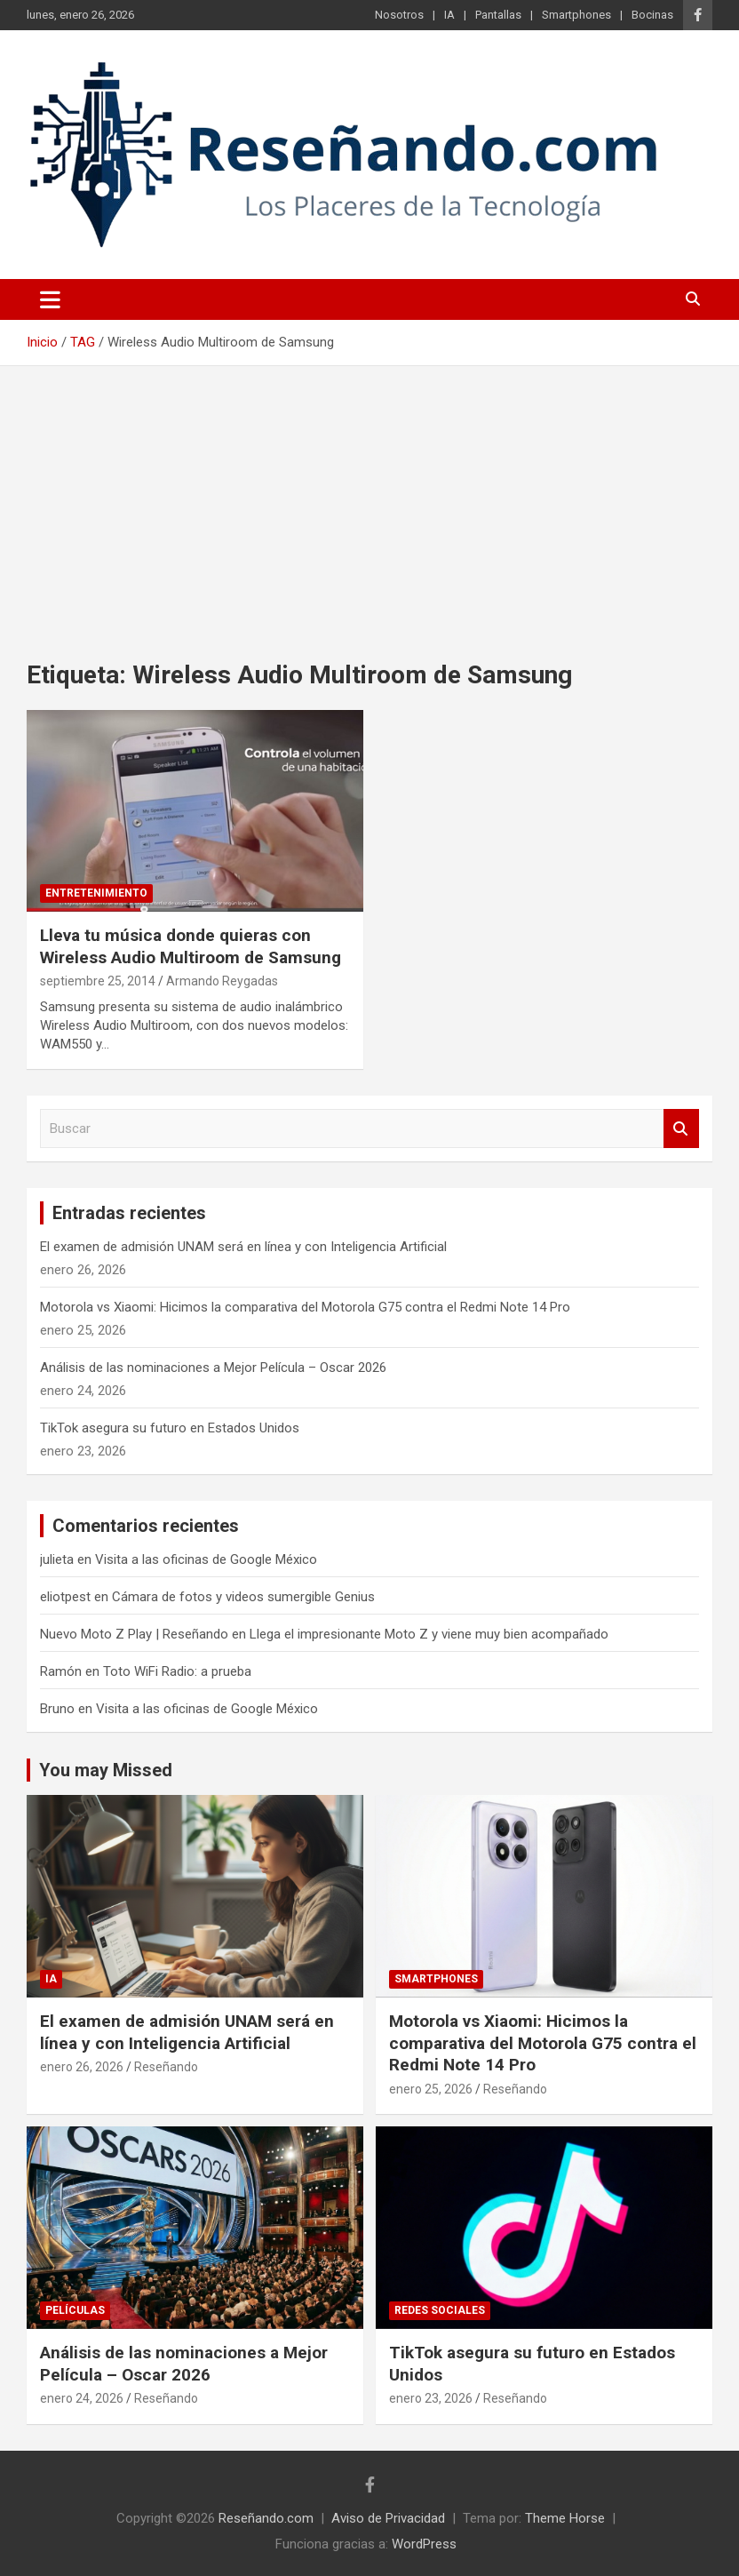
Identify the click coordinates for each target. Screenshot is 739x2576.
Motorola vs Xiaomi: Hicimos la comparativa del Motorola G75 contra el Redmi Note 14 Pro (305, 1307)
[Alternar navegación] (50, 299)
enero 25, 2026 (431, 2089)
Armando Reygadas (222, 981)
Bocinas (652, 14)
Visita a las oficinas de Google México (206, 1559)
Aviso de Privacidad (388, 2518)
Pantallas (498, 14)
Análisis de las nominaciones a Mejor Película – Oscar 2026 (213, 1368)
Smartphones (576, 14)
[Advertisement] (369, 499)
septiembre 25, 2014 (97, 981)
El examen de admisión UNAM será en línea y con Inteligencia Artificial (243, 1247)
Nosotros (399, 14)
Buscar (681, 1129)
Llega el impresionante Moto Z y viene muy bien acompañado (429, 1634)
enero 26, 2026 (81, 2067)
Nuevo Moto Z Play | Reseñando (134, 1634)
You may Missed (105, 1770)
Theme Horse (565, 2518)
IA (449, 14)
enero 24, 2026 (81, 2398)
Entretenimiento (96, 893)
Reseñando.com (266, 2518)
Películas (75, 2310)
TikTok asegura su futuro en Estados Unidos (169, 1428)
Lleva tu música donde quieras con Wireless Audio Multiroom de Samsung (190, 946)
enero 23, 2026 (431, 2398)
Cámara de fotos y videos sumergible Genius (243, 1597)
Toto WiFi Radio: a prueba (177, 1671)
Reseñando (166, 2067)
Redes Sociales (439, 2310)
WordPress (424, 2544)
